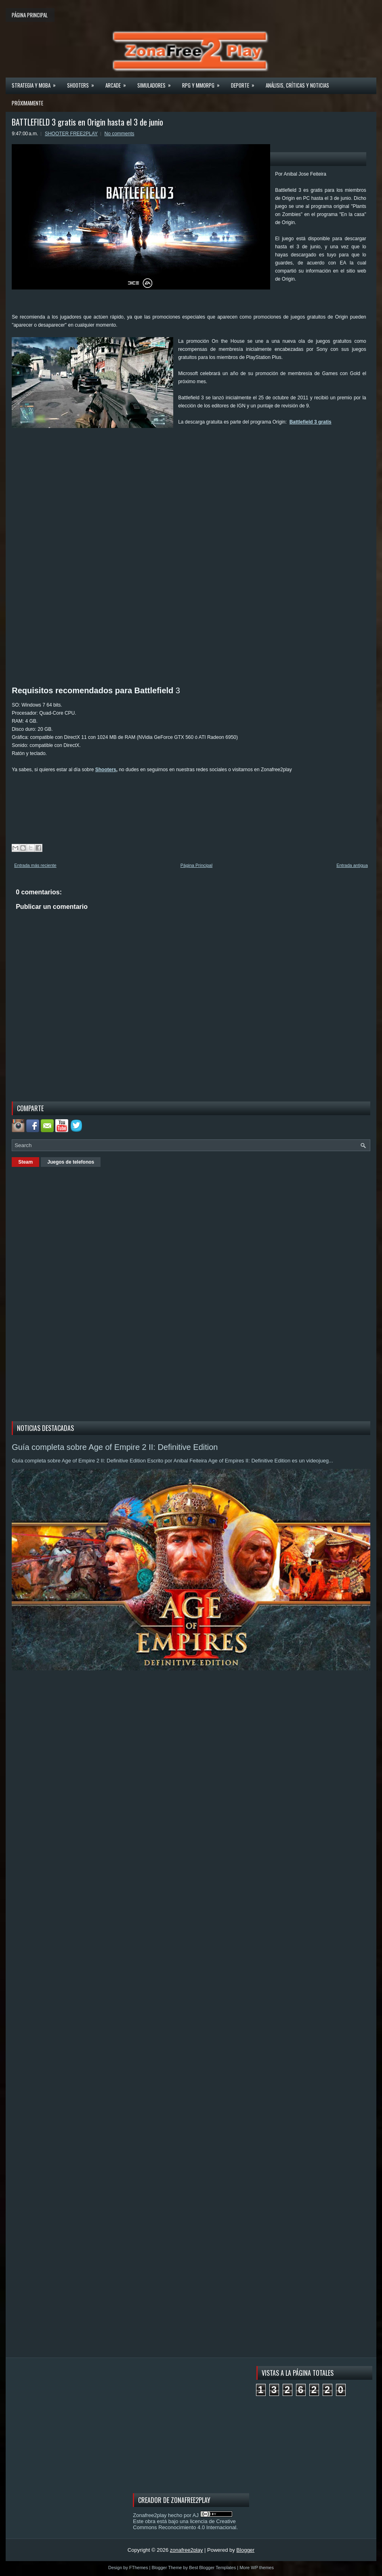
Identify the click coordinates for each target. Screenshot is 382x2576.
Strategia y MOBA (36, 82)
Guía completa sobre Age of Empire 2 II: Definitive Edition (115, 1447)
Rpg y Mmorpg (203, 82)
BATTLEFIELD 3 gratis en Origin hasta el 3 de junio (87, 122)
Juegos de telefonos (70, 1162)
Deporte (245, 82)
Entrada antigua (352, 865)
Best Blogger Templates (212, 2567)
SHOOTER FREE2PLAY (71, 133)
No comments (119, 133)
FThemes (138, 2567)
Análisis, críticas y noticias (297, 85)
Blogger (245, 2550)
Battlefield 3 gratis (311, 422)
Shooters (83, 82)
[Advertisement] (159, 453)
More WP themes (256, 2567)
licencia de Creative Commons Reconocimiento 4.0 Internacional (184, 2524)
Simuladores (156, 82)
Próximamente (27, 103)
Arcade (118, 82)
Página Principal (197, 865)
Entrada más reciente (35, 865)
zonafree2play (186, 2550)
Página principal (30, 15)
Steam (25, 1162)
